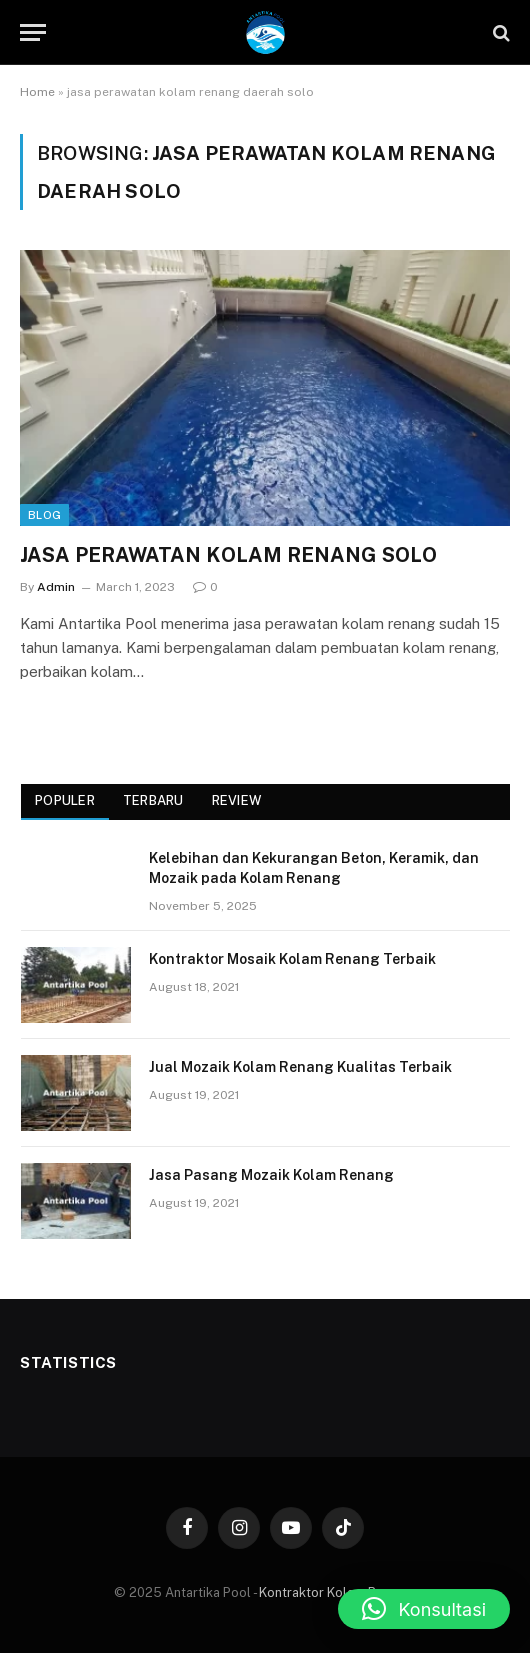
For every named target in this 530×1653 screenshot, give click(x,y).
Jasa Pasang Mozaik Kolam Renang (271, 1175)
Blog (44, 515)
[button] (424, 1609)
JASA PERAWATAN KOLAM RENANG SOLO (228, 555)
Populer (65, 800)
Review (237, 800)
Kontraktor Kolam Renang (336, 1592)
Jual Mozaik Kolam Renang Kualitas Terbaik (300, 1067)
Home (37, 92)
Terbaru (153, 800)
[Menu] (33, 32)
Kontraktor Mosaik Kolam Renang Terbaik (292, 959)
